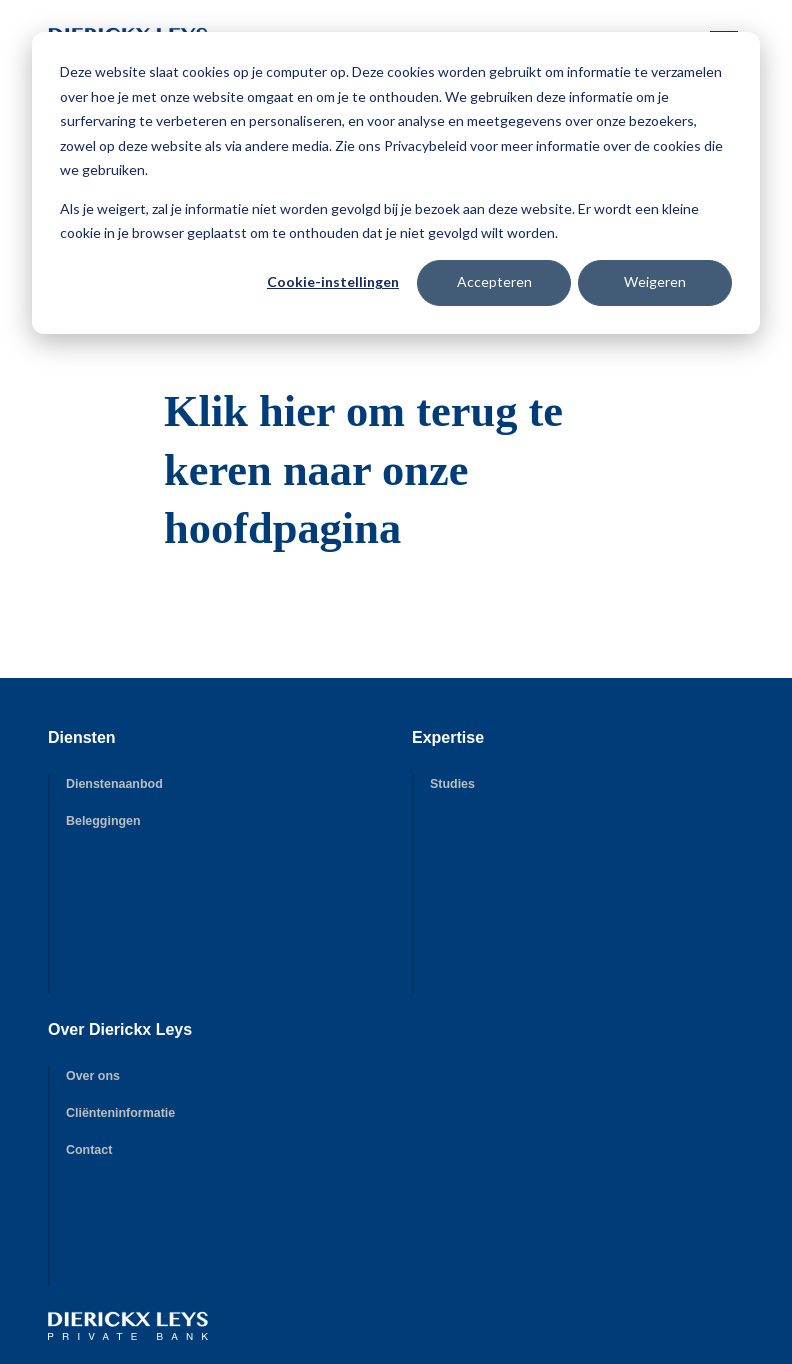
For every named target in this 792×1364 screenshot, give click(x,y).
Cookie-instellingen (333, 281)
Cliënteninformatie (120, 1113)
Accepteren (494, 281)
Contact (89, 1150)
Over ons (93, 1076)
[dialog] (396, 183)
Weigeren (655, 281)
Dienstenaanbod (114, 784)
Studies (452, 784)
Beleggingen (103, 821)
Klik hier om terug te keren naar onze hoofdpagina (363, 470)
